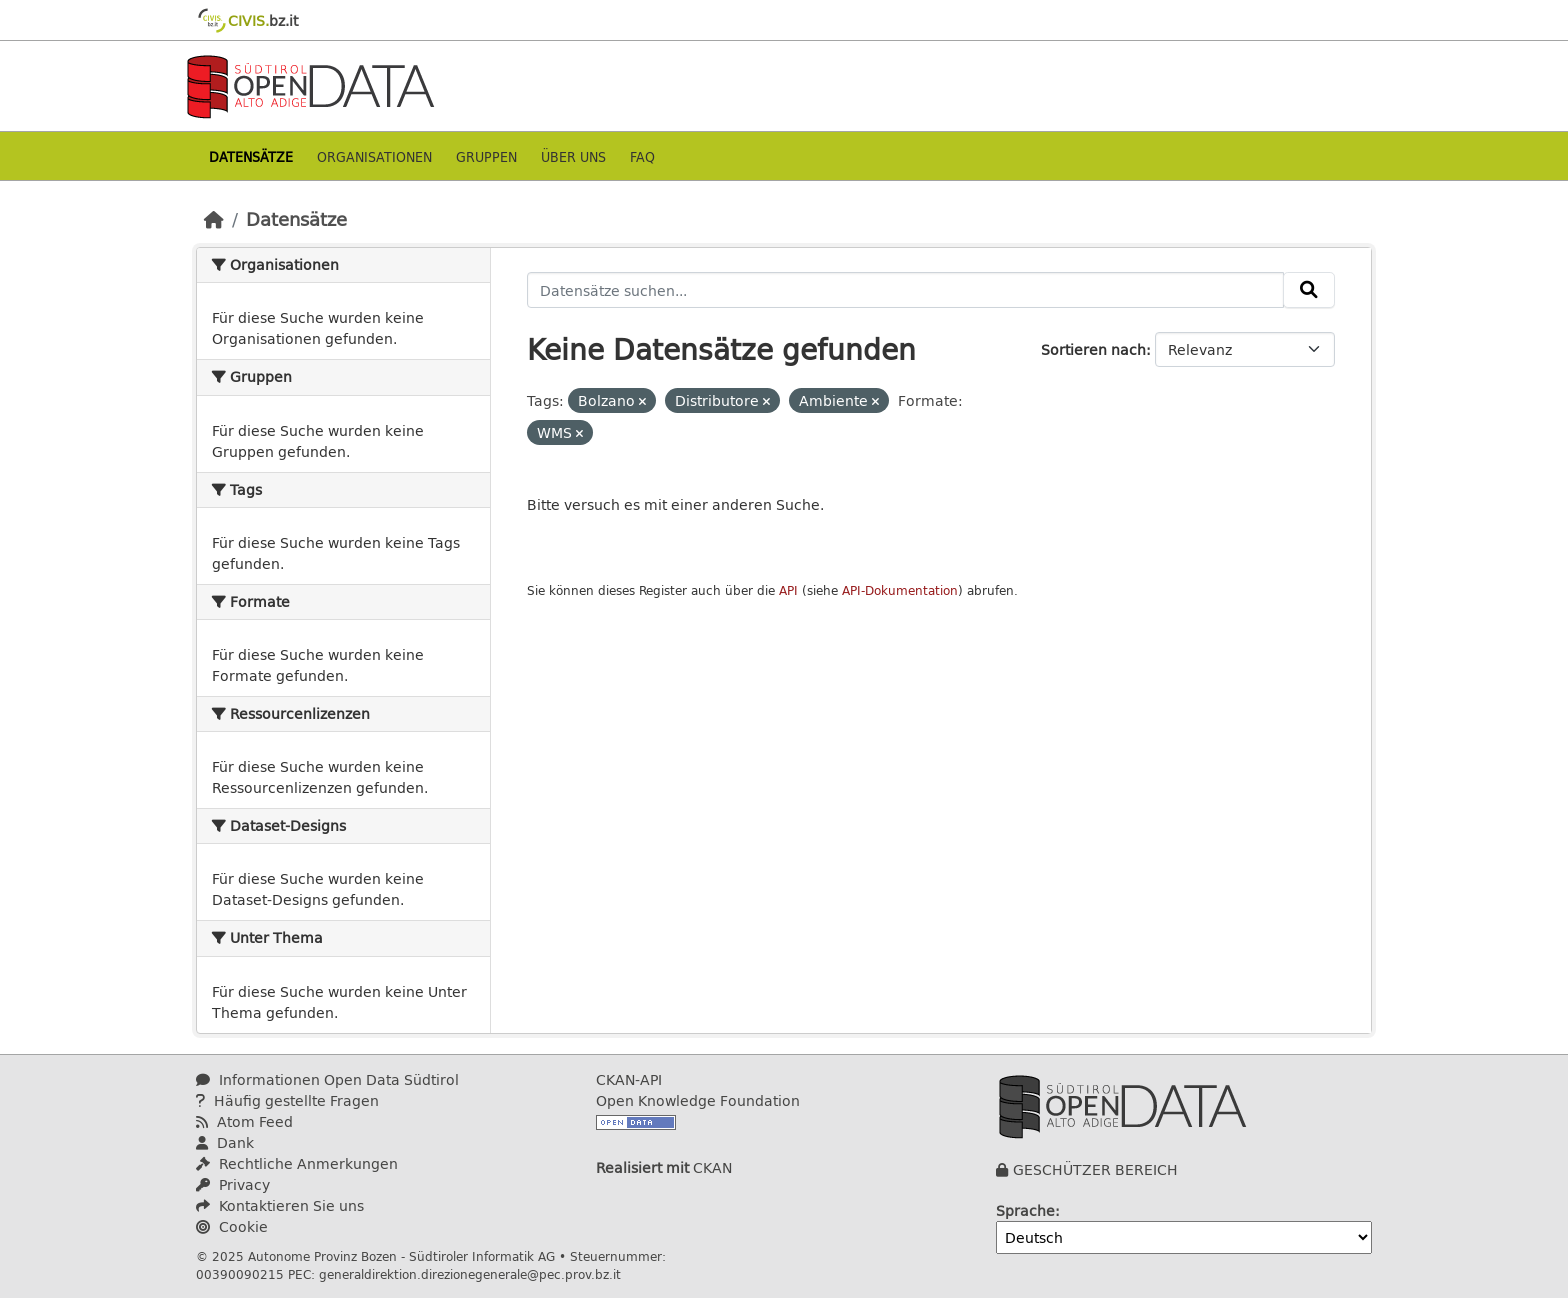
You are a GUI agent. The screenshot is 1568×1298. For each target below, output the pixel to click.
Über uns (573, 156)
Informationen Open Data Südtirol (327, 1079)
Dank (225, 1142)
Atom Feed (244, 1121)
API (788, 590)
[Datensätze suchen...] (906, 290)
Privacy (233, 1184)
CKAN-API (629, 1079)
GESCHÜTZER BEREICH (1095, 1169)
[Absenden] (1309, 290)
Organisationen (374, 156)
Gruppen (486, 156)
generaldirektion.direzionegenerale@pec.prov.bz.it (470, 1274)
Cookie (232, 1226)
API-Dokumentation (900, 590)
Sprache (1025, 1210)
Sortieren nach (1093, 349)
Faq (642, 156)
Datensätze (251, 156)
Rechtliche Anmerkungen (297, 1163)
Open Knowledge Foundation (698, 1100)
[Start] (214, 219)
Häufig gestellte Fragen (287, 1100)
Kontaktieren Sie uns (280, 1205)
